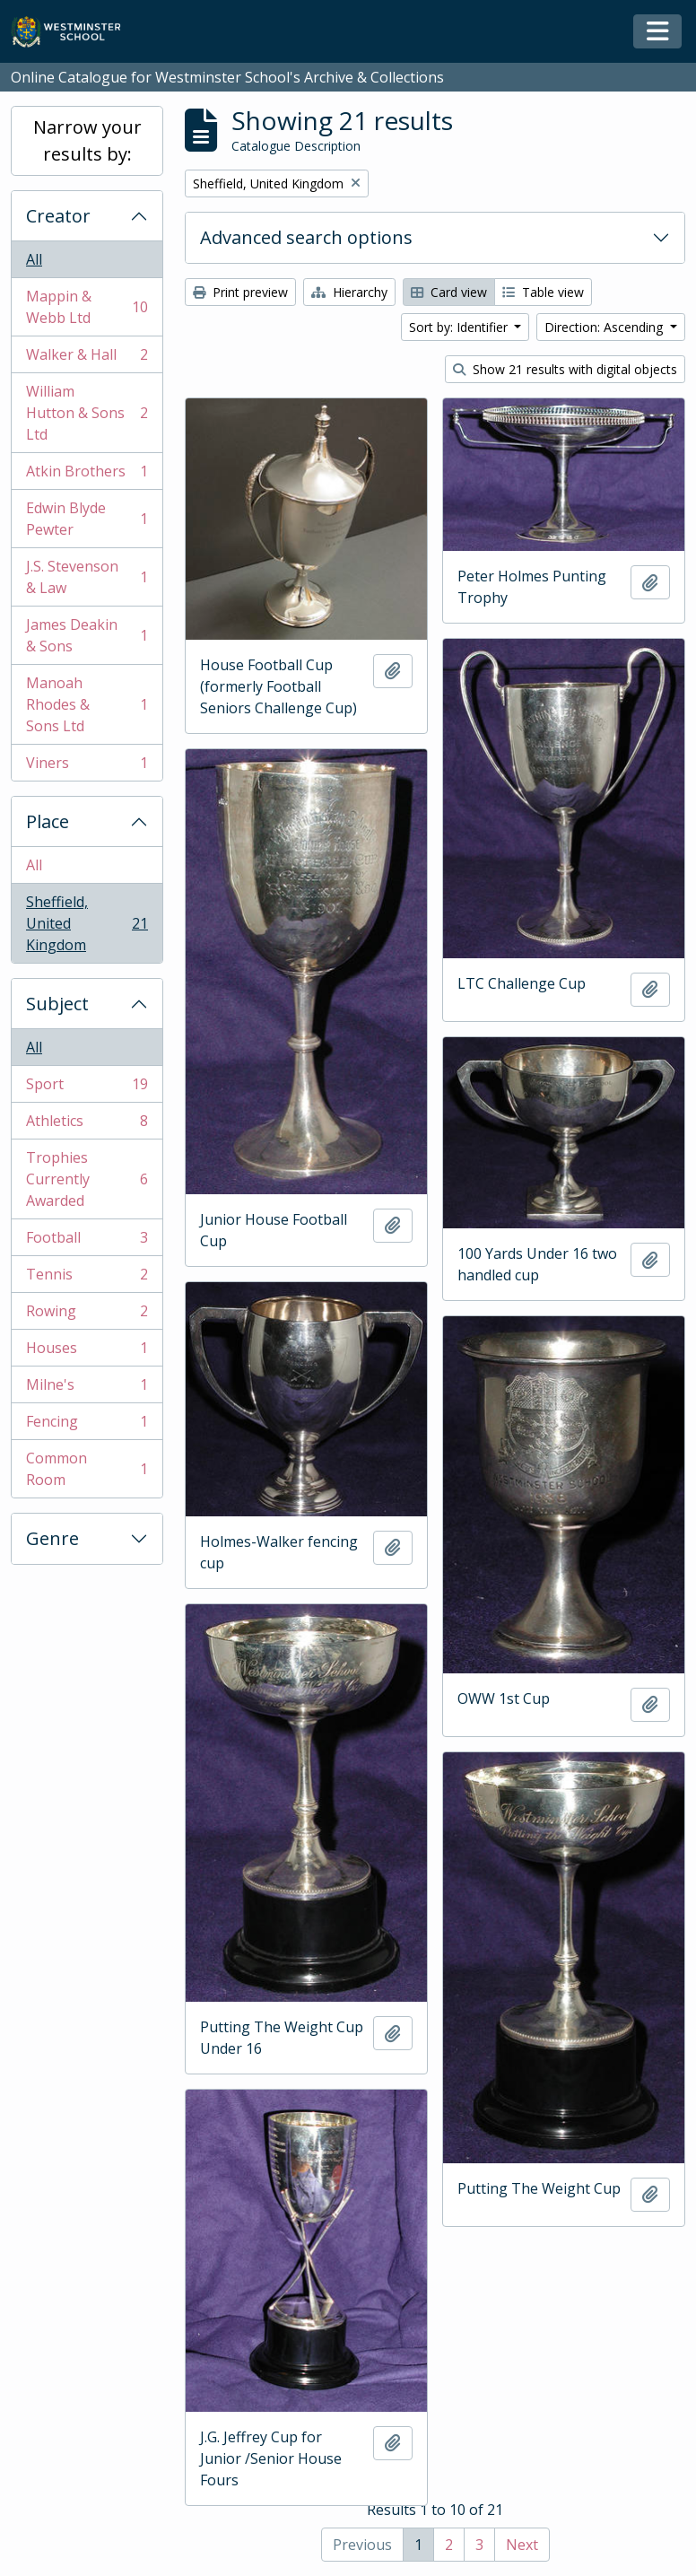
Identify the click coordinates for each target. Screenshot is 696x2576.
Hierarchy (349, 292)
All (34, 259)
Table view (543, 292)
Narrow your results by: (87, 140)
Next (522, 2544)
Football (86, 1241)
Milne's (86, 1388)
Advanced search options (306, 237)
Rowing (86, 1315)
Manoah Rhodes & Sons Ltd (86, 704)
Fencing (86, 1425)
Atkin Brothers (86, 475)
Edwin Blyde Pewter (86, 518)
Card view (449, 292)
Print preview (240, 292)
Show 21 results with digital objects (565, 369)
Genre (52, 1538)
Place (47, 821)
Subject (57, 1003)
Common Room (86, 1468)
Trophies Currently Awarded (86, 1179)
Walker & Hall (86, 358)
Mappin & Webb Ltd (86, 306)
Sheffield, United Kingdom (86, 923)
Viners (86, 766)
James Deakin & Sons (86, 635)
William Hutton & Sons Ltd (86, 412)
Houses (86, 1352)
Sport (86, 1088)
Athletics (86, 1125)
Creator (58, 216)
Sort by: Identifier (460, 327)
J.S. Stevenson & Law (86, 577)
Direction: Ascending (605, 327)
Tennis (86, 1278)
